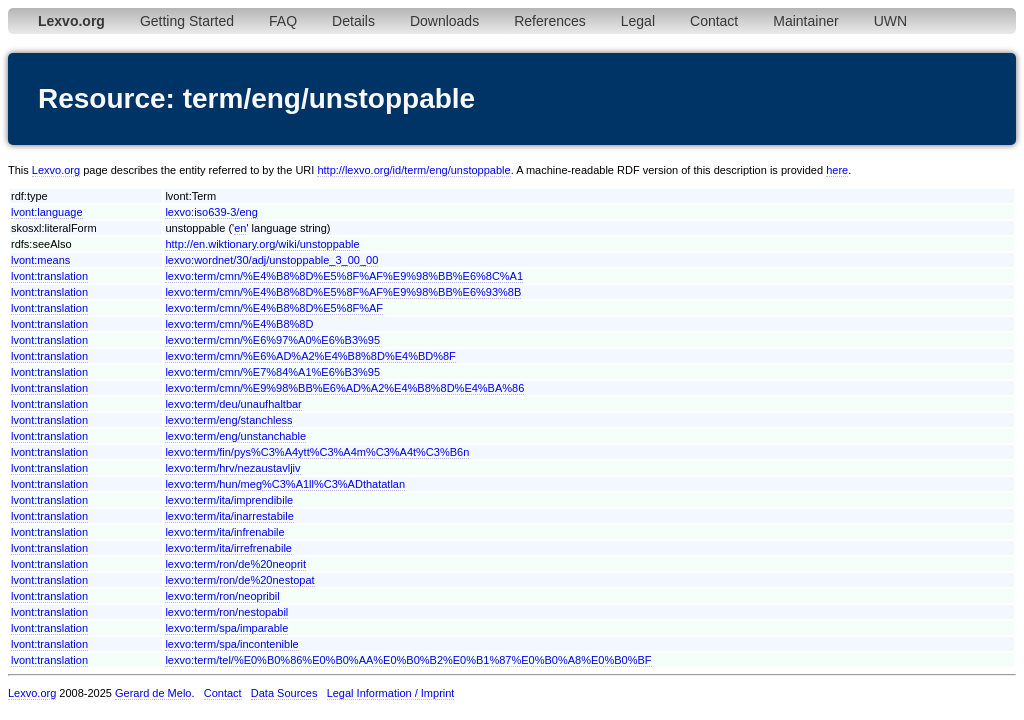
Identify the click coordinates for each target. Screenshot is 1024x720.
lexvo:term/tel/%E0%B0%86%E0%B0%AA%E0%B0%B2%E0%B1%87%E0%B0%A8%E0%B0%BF (408, 660)
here (837, 170)
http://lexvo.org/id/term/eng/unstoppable (413, 170)
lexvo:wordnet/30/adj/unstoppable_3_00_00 (271, 260)
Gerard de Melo (153, 693)
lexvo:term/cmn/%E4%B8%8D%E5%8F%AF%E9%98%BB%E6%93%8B (343, 292)
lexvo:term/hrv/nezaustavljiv (232, 468)
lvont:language (47, 212)
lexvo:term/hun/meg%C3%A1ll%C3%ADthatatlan (285, 484)
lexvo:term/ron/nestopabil (226, 612)
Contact (714, 21)
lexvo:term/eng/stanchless (228, 420)
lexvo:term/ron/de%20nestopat (239, 580)
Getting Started (187, 21)
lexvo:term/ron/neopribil (222, 596)
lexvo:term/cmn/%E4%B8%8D (239, 324)
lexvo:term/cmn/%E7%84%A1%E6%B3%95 (272, 372)
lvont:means (40, 260)
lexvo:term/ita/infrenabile (224, 532)
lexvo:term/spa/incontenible (231, 644)
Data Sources (284, 693)
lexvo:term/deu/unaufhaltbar (233, 404)
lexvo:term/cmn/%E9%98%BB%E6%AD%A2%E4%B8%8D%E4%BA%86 (344, 388)
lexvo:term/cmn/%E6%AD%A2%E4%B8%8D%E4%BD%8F (310, 356)
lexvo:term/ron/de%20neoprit (235, 564)
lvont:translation (49, 276)
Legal (638, 21)
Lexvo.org (56, 170)
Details (353, 21)
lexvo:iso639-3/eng (211, 212)
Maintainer (805, 21)
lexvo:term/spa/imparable (226, 628)
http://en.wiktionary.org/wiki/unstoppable (262, 244)
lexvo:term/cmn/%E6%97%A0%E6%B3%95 (272, 340)
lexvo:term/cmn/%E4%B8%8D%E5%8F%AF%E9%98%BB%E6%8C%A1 (344, 276)
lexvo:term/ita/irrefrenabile (228, 548)
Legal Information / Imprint (391, 693)
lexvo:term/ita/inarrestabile (229, 516)
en (240, 228)
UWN (890, 21)
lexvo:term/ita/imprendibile (229, 500)
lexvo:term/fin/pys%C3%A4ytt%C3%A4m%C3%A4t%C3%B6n (317, 452)
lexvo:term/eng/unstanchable (235, 436)
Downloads (444, 21)
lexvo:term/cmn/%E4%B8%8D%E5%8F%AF (274, 308)
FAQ (283, 21)
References (550, 21)
